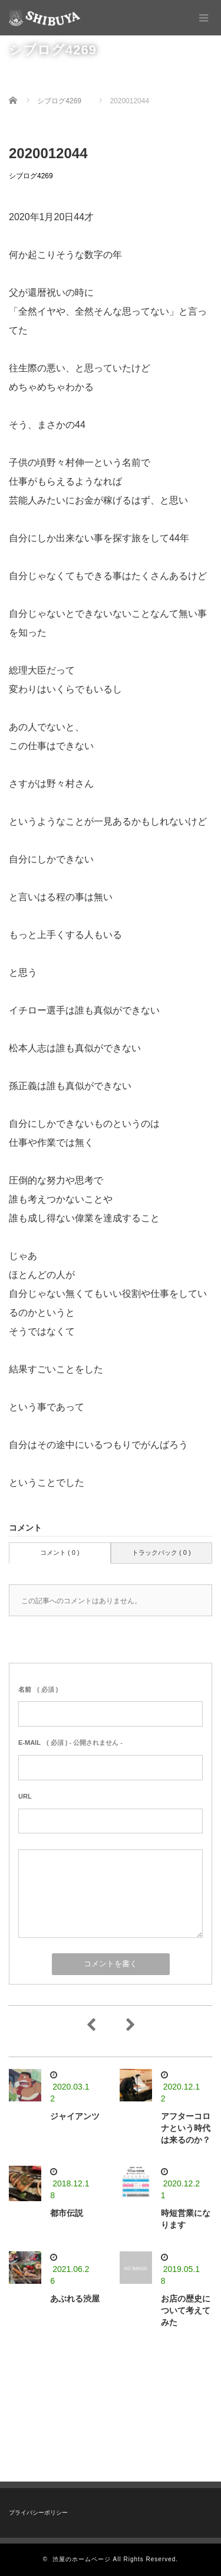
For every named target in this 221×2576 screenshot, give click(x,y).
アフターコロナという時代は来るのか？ (185, 2128)
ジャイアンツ (75, 2116)
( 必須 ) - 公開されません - (70, 1742)
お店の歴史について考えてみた (185, 2310)
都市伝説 (66, 2213)
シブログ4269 (31, 176)
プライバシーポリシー (38, 2512)
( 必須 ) (38, 1689)
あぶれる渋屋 (75, 2298)
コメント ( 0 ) (60, 1552)
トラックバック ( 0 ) (161, 1552)
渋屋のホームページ (81, 2559)
